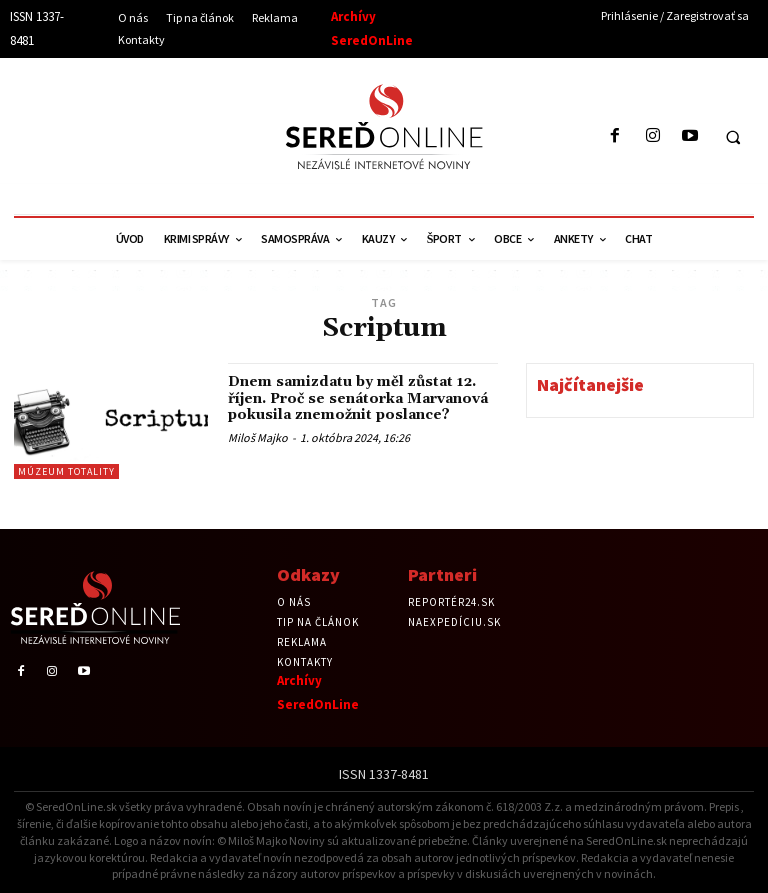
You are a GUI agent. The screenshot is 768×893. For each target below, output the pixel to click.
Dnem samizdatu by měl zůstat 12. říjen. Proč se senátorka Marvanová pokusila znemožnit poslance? (361, 396)
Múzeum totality (66, 471)
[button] (733, 137)
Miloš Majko (258, 434)
